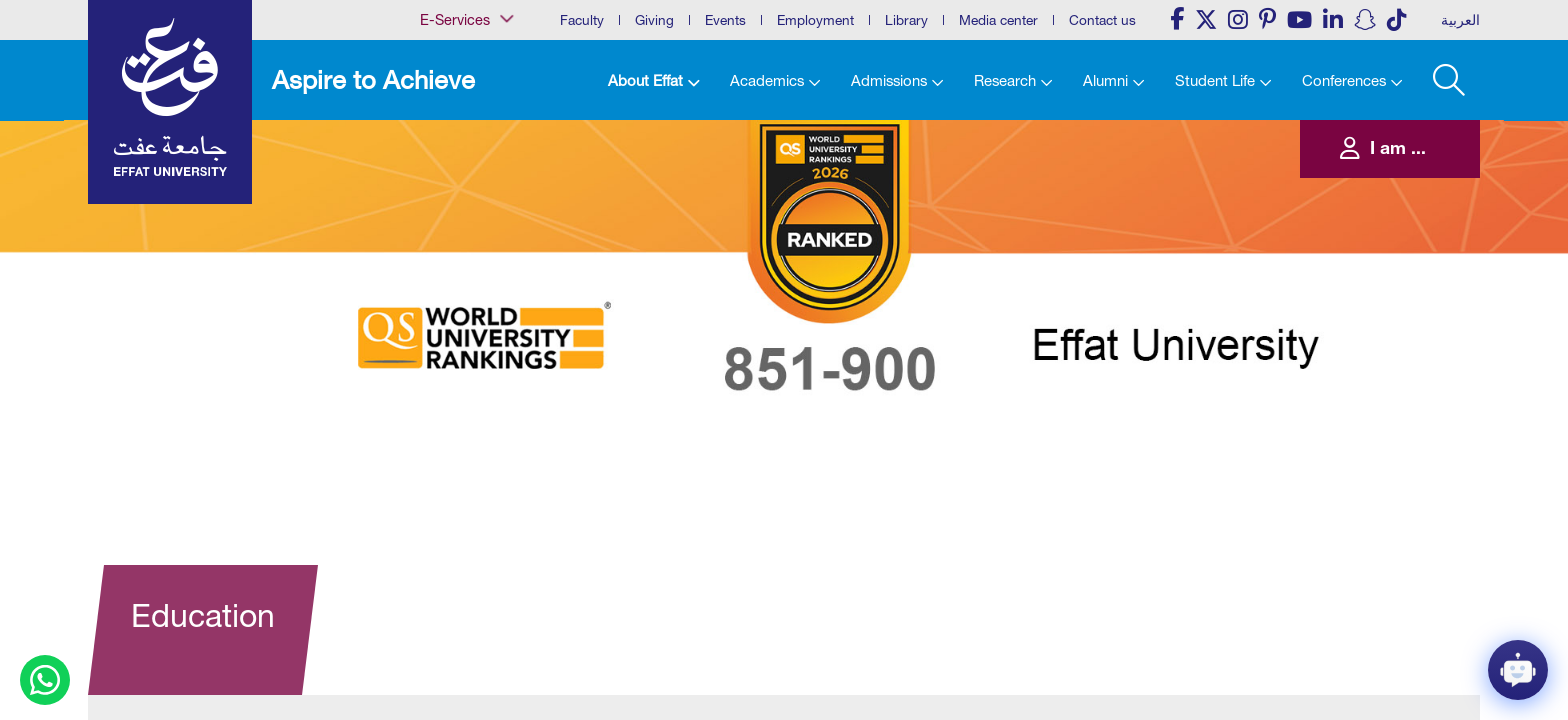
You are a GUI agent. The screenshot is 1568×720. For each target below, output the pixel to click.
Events (725, 20)
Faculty (582, 20)
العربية (1460, 20)
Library (906, 20)
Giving (654, 20)
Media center (998, 20)
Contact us (1102, 20)
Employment (815, 20)
